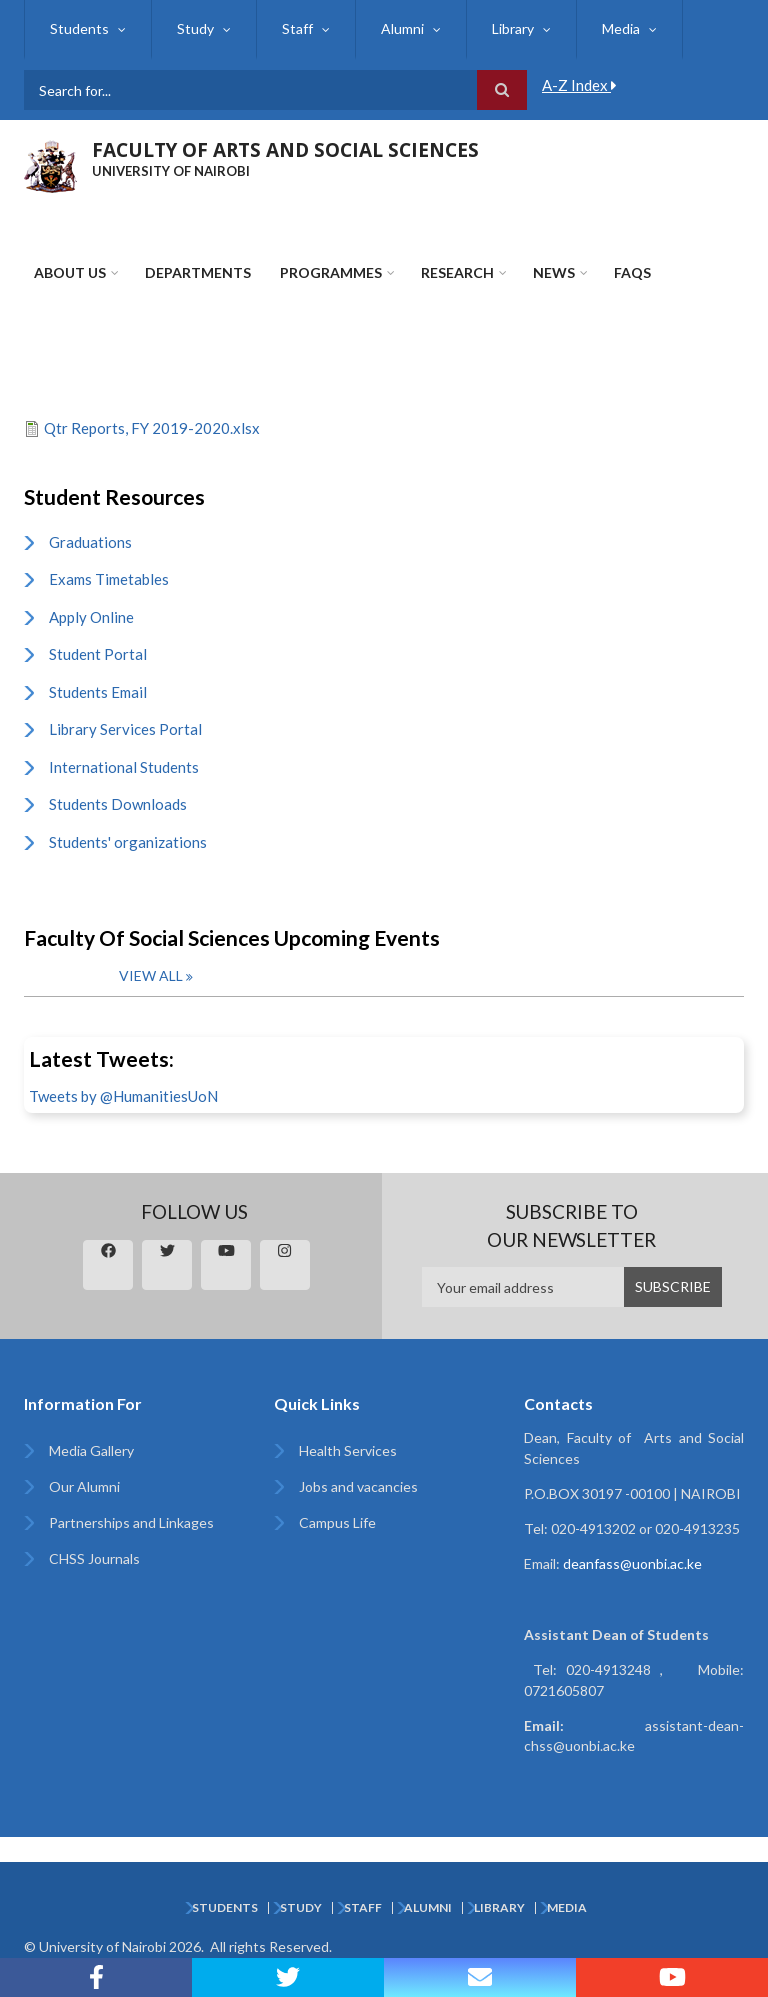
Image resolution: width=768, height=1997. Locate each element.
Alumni (402, 28)
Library (513, 28)
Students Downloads (118, 804)
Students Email (98, 692)
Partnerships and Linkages (131, 1522)
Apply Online (91, 617)
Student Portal (98, 654)
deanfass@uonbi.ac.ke (632, 1563)
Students (79, 28)
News (554, 272)
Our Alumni (84, 1486)
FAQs (632, 272)
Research (457, 272)
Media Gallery (91, 1450)
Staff (297, 28)
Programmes (331, 272)
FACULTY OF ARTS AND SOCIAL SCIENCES (285, 150)
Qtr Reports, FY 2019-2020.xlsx (152, 428)
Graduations (90, 542)
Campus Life (337, 1522)
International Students (124, 767)
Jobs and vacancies (358, 1486)
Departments (198, 272)
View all (151, 975)
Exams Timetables (109, 579)
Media (621, 28)
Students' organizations (128, 842)
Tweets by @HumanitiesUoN (123, 1096)
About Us (70, 272)
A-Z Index (579, 85)
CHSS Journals (94, 1558)
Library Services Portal (125, 729)
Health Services (348, 1450)
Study (195, 28)
